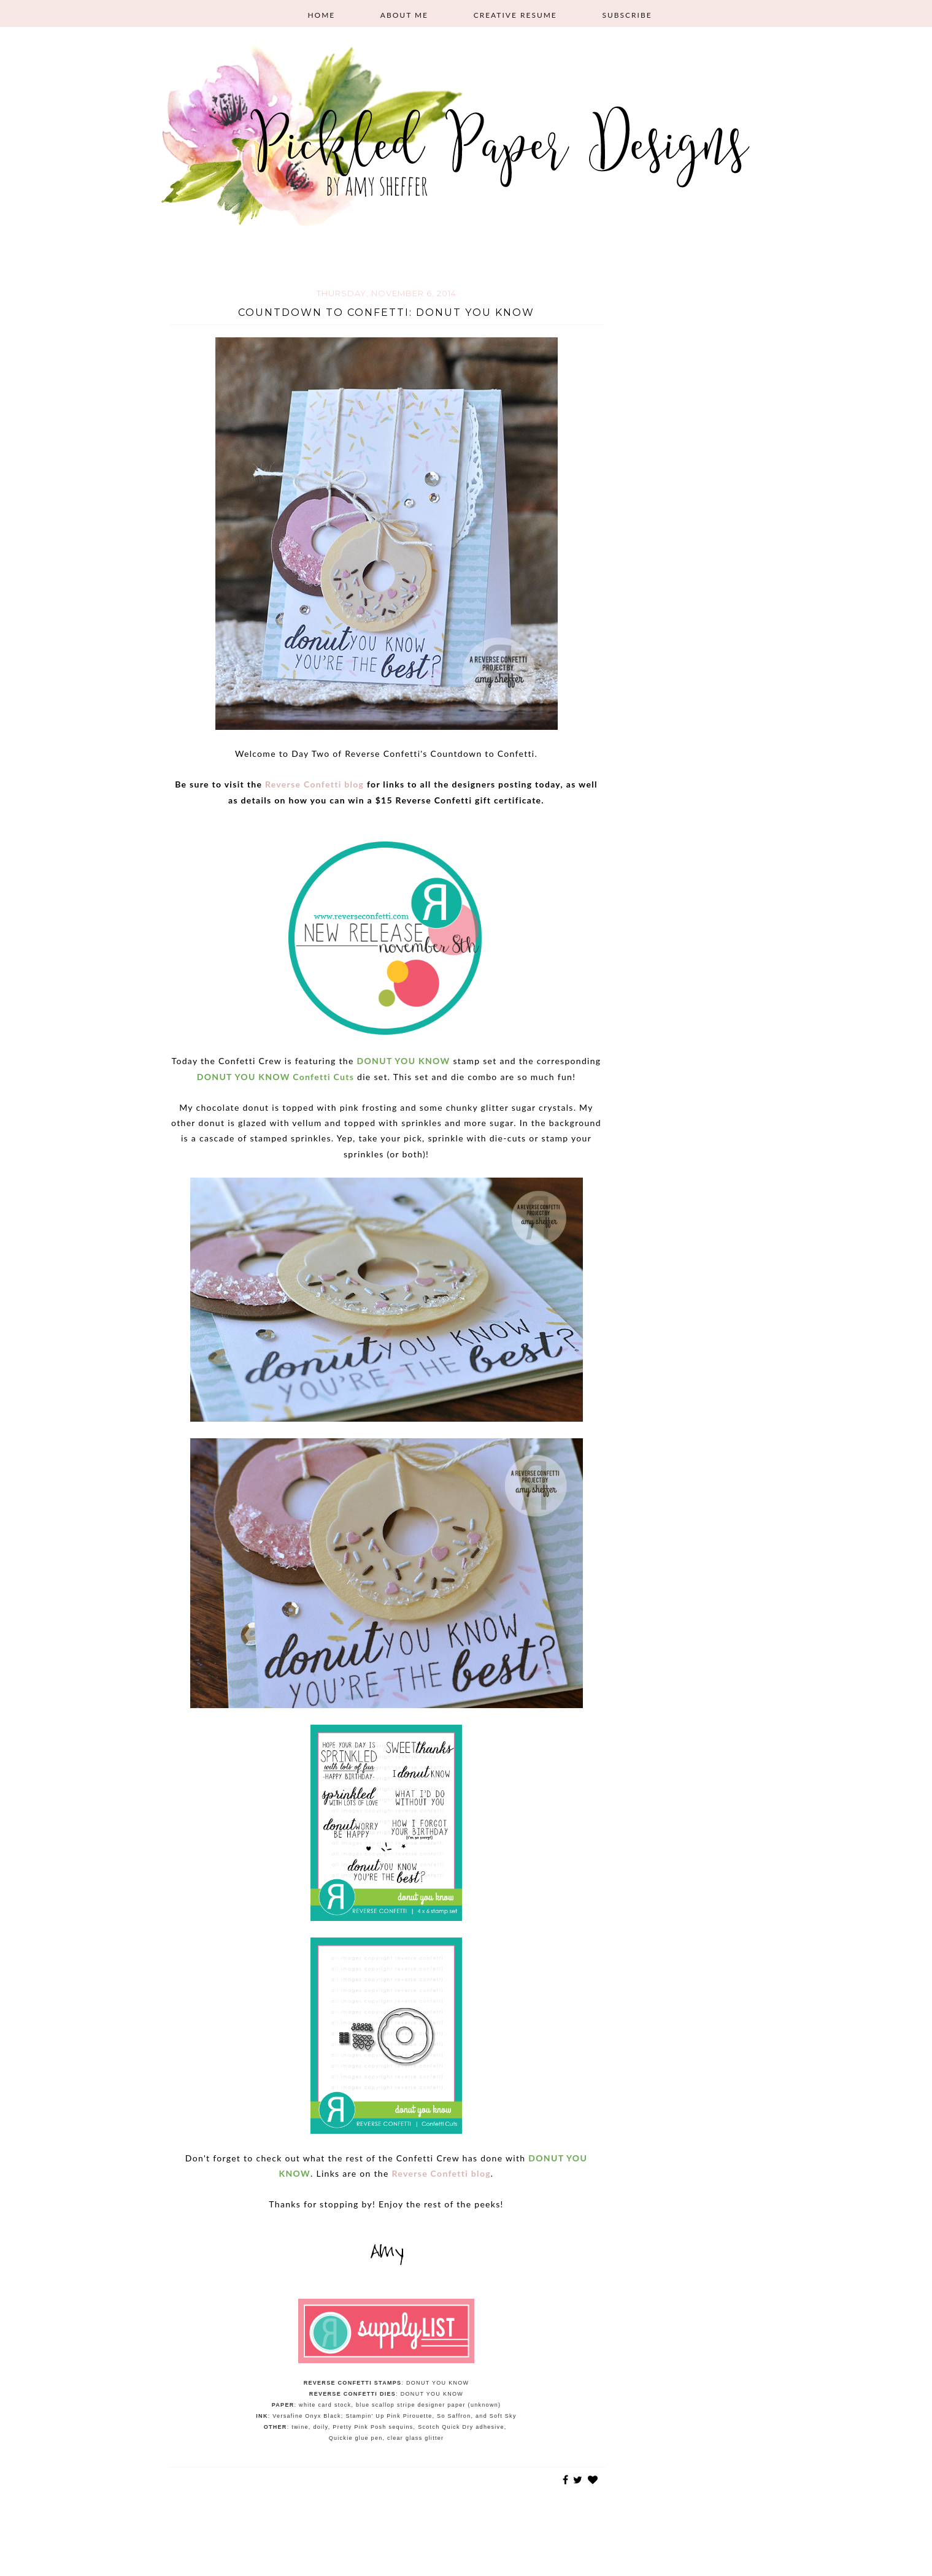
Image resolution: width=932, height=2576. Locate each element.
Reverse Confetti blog (314, 784)
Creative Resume (515, 15)
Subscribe (627, 15)
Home (321, 15)
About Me (404, 15)
